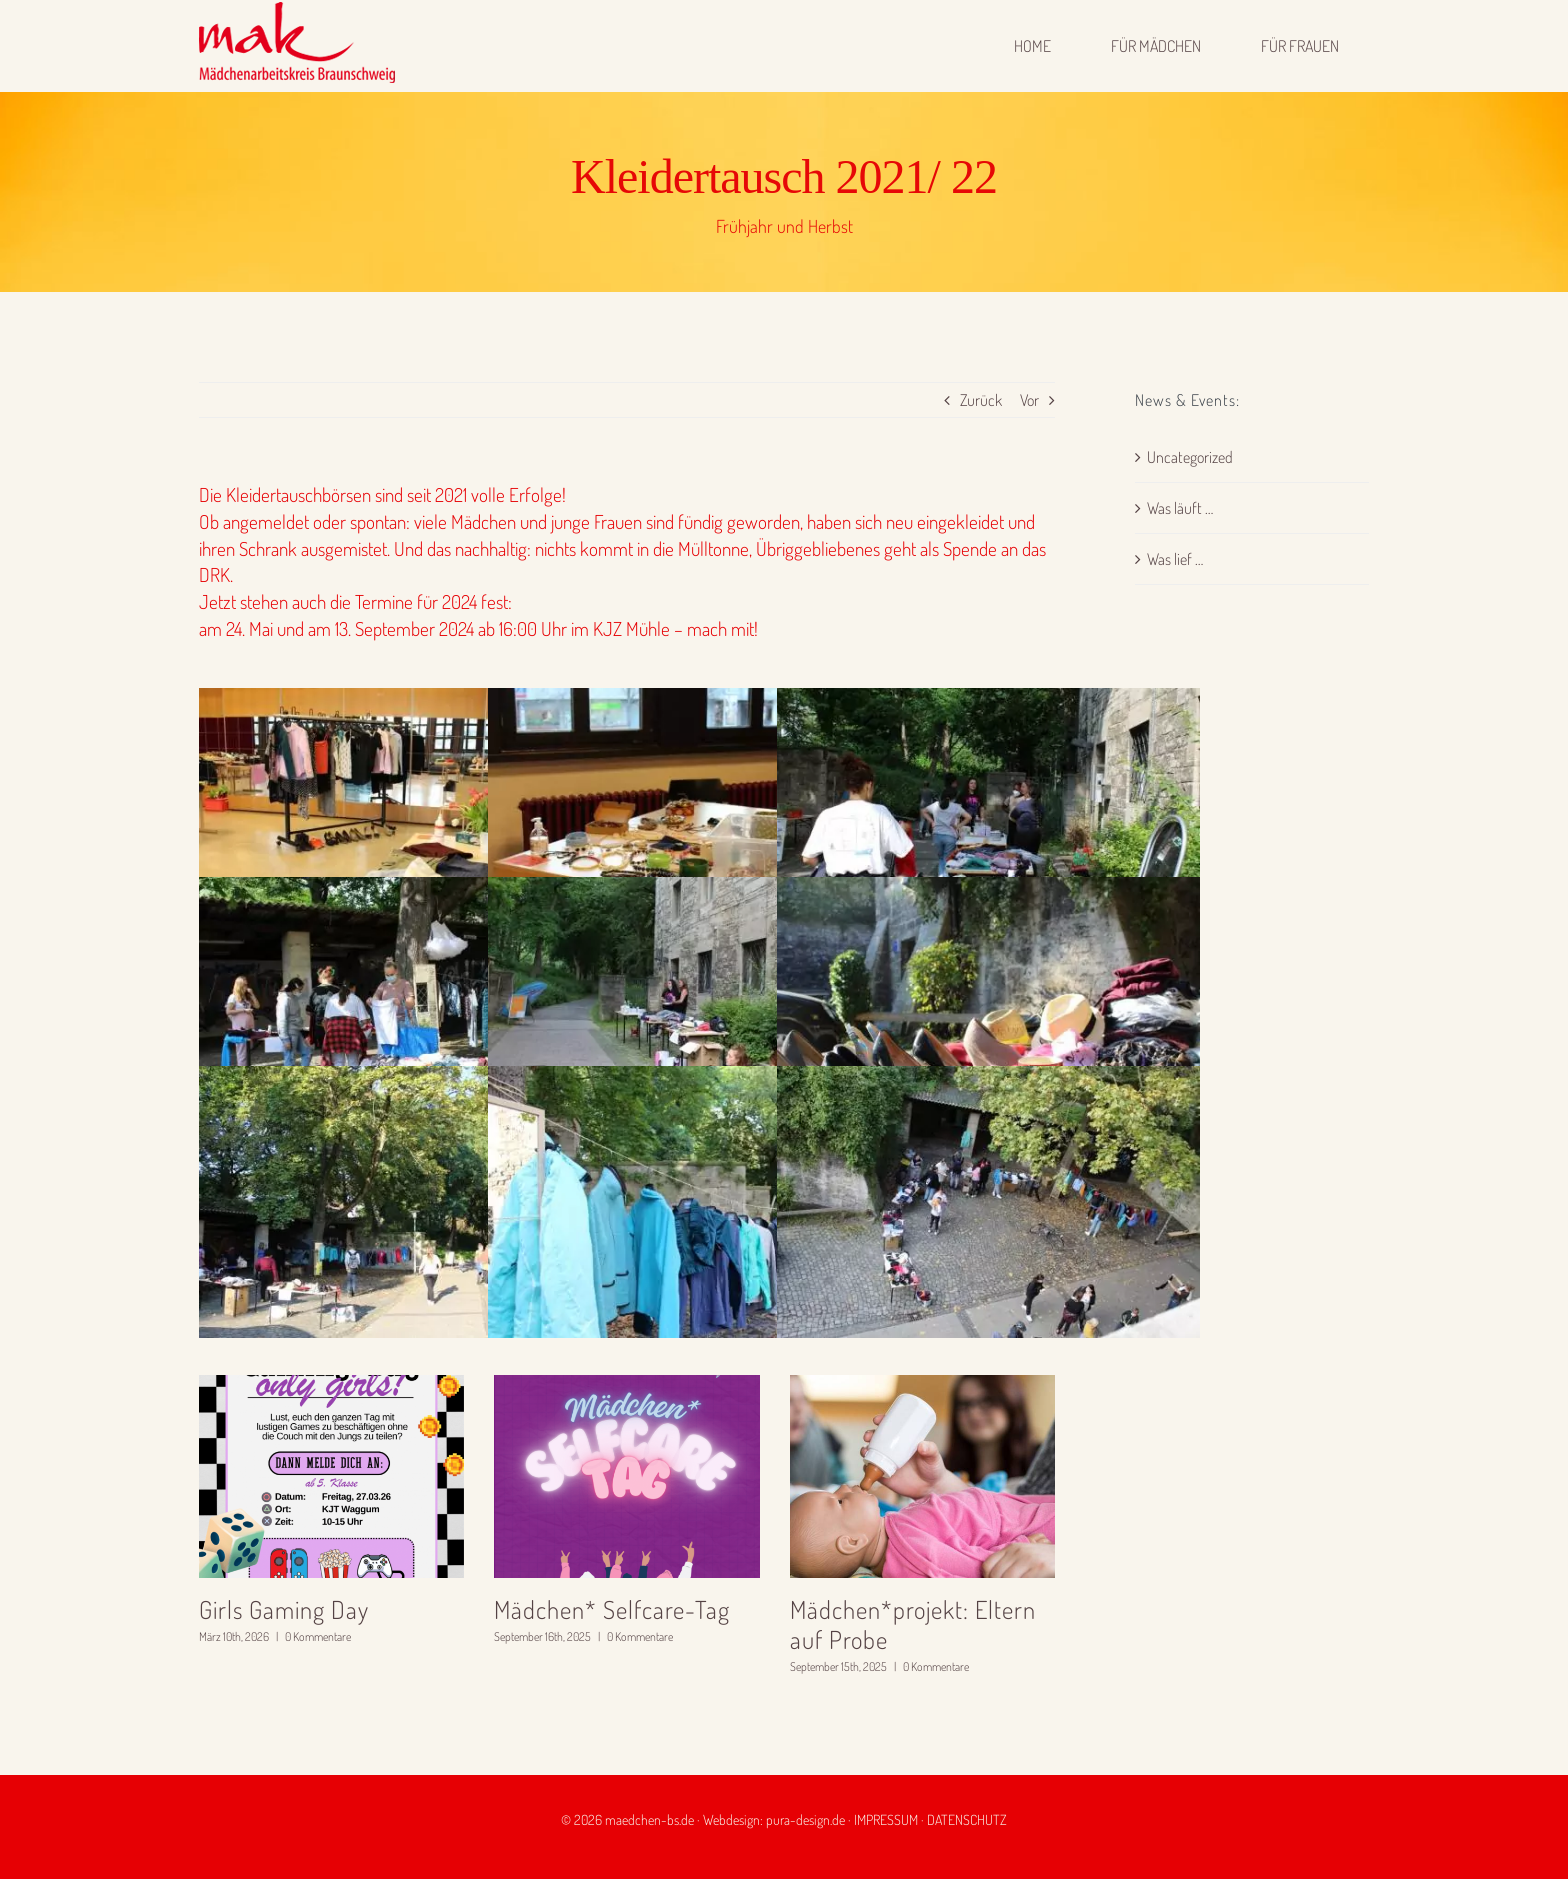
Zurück (981, 400)
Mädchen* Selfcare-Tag (612, 1609)
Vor (1029, 400)
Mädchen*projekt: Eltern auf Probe (913, 1624)
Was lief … (1175, 559)
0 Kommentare (318, 1636)
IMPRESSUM (886, 1819)
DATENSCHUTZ (967, 1819)
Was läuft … (1180, 508)
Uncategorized (1190, 457)
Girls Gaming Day (284, 1609)
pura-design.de (805, 1819)
